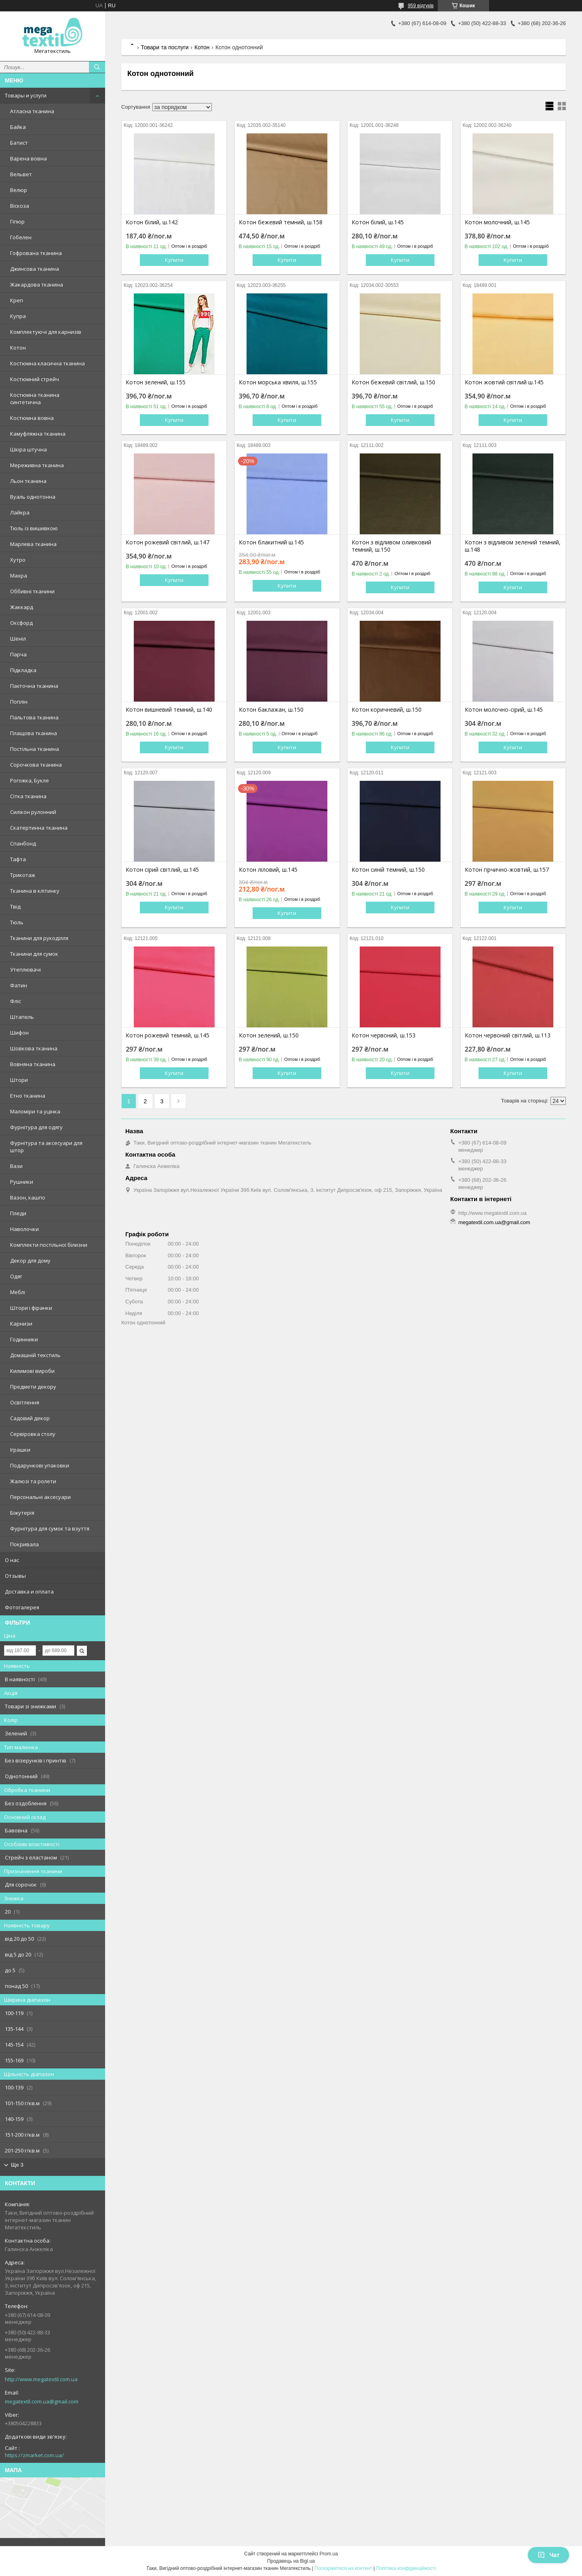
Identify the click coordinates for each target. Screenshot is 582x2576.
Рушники (21, 1181)
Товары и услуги (25, 95)
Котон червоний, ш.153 (383, 1035)
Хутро (17, 559)
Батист (19, 142)
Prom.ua (329, 2554)
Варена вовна (28, 158)
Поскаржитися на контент (343, 2568)
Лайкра (20, 512)
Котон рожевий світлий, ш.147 (167, 542)
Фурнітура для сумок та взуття (49, 1528)
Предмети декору (33, 1386)
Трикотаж (22, 875)
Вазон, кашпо (27, 1197)
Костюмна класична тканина (47, 363)
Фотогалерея (22, 1607)
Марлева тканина (33, 544)
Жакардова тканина (36, 284)
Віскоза (19, 205)
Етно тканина (27, 1095)
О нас (12, 1560)
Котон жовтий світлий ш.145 (504, 382)
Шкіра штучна (28, 449)
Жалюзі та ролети (33, 1481)
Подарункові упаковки (39, 1465)
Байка (18, 127)
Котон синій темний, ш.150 (388, 869)
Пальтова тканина (34, 717)
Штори (19, 1080)
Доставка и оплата (29, 1591)
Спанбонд (23, 843)
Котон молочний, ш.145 (497, 222)
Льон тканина (28, 481)
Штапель (22, 1016)
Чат (548, 2555)
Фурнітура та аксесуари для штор (46, 1146)
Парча (18, 654)
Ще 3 (17, 2165)
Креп (16, 300)
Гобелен (21, 237)
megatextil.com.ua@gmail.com (41, 2401)
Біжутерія (22, 1512)
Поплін (18, 701)
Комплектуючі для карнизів (45, 331)
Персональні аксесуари (40, 1497)
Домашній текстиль (35, 1355)
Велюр (18, 190)
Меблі (17, 1292)
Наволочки (24, 1229)
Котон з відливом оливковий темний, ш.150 (391, 546)
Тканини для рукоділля (39, 938)
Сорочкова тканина (36, 764)
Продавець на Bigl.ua (291, 2561)
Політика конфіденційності (406, 2568)
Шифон (19, 1032)
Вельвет (21, 174)
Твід (15, 906)
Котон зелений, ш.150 (269, 1035)
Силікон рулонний (33, 812)
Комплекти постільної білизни (48, 1244)
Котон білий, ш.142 (152, 222)
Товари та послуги (164, 47)
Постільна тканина (34, 749)
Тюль (16, 922)
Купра (18, 316)
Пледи (18, 1213)
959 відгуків (421, 5)
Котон (18, 347)
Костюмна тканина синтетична (34, 398)
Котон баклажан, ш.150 (271, 709)
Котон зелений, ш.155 (156, 382)
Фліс (15, 1001)
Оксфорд (21, 622)
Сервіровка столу (32, 1434)
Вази (16, 1166)
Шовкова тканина (33, 1048)
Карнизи (21, 1323)
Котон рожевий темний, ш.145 (167, 1035)
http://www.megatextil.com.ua (41, 2379)
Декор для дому (30, 1260)
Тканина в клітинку (34, 890)
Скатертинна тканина (38, 827)
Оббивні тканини (32, 591)
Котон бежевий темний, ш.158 (281, 222)
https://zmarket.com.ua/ (34, 2455)
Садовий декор (30, 1418)
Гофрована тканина (36, 253)
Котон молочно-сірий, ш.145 (504, 709)
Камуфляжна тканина (37, 433)
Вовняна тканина (32, 1064)
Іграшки (20, 1449)
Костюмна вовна (32, 418)
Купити (174, 260)
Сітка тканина (28, 796)
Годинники (24, 1339)
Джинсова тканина (34, 268)
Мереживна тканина (37, 465)
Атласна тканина (32, 111)
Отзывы (15, 1575)
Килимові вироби (32, 1370)
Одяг (16, 1276)
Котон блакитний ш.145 (271, 542)
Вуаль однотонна (32, 496)
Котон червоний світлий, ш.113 (507, 1035)
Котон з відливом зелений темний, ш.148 (513, 546)
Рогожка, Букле (29, 780)
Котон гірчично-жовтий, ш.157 (507, 869)
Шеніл (18, 638)
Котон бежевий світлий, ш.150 (393, 382)
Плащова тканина (33, 733)
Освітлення (24, 1402)
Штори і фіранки (31, 1307)
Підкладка (23, 670)
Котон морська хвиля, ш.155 (278, 382)
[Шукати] (97, 67)
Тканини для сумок (34, 953)
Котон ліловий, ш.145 (268, 869)
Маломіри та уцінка (35, 1111)
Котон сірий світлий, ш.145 (162, 869)
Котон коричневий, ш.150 (387, 709)
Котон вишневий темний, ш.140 (169, 709)
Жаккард (21, 607)
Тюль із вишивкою (34, 528)
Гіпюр (17, 221)
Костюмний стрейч (34, 379)
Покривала (24, 1544)
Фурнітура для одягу (36, 1127)
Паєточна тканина (34, 685)
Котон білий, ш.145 (378, 222)
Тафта (18, 859)
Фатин (18, 985)
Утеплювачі (25, 969)
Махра (18, 575)
